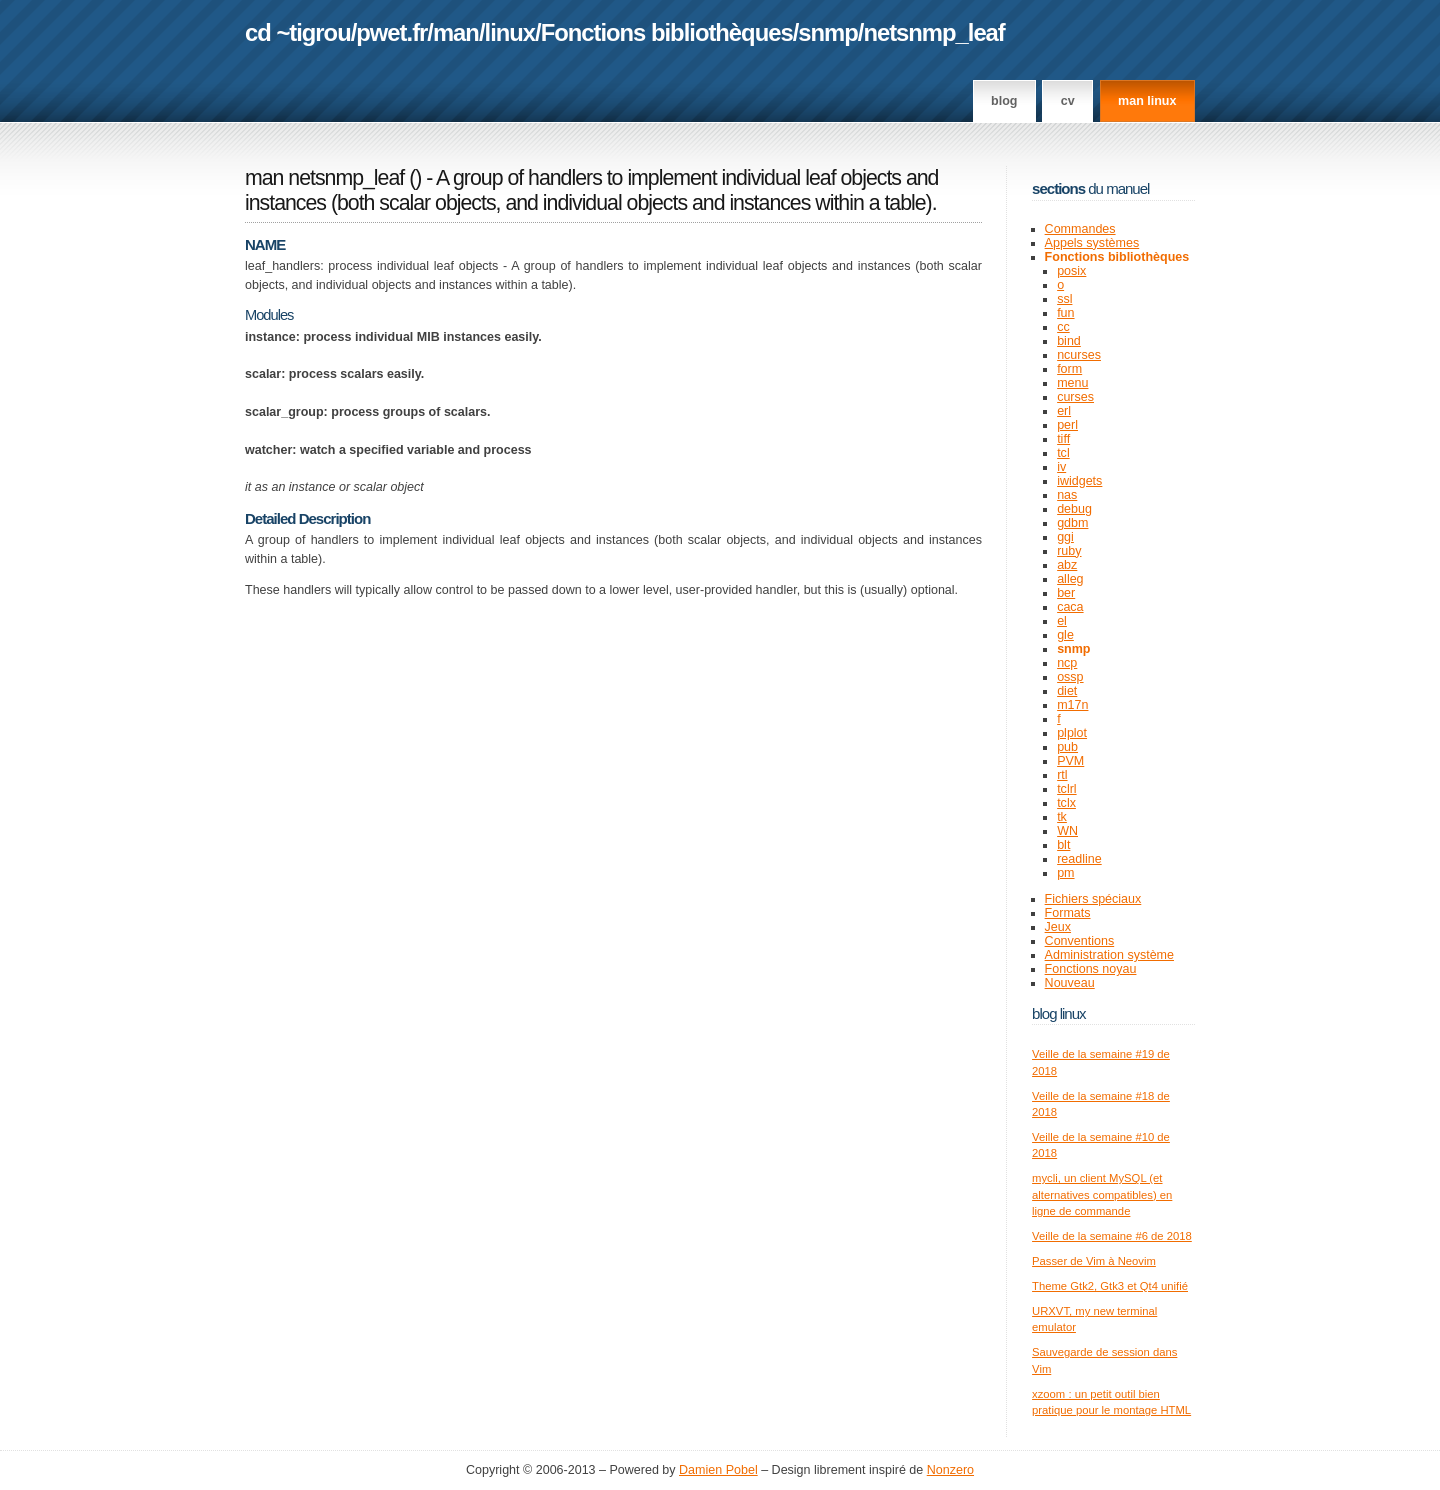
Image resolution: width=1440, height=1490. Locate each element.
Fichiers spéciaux (1093, 899)
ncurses (1079, 355)
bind (1069, 341)
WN (1067, 831)
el (1062, 621)
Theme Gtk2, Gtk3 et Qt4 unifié (1110, 1286)
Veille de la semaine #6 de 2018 (1112, 1236)
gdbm (1072, 523)
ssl (1064, 299)
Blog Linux (1059, 1013)
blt (1063, 845)
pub (1067, 747)
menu (1072, 383)
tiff (1063, 439)
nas (1067, 495)
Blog (1004, 101)
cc (1063, 327)
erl (1064, 411)
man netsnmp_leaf (324, 178)
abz (1067, 565)
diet (1067, 691)
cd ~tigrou (298, 32)
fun (1065, 313)
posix (1071, 271)
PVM (1070, 761)
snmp (827, 32)
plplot (1072, 733)
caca (1070, 607)
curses (1075, 397)
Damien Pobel (718, 1470)
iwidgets (1079, 481)
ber (1066, 593)
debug (1074, 509)
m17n (1072, 705)
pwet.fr (391, 32)
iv (1061, 467)
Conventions (1080, 941)
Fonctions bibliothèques (667, 32)
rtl (1062, 775)
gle (1065, 635)
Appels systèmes (1092, 243)
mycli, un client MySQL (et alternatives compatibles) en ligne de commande (1102, 1194)
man (456, 32)
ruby (1069, 551)
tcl (1063, 453)
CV (1068, 101)
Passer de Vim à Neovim (1094, 1261)
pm (1065, 873)
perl (1067, 425)
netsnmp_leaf (933, 32)
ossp (1070, 677)
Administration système (1109, 955)
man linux (1147, 101)
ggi (1065, 537)
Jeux (1058, 927)
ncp (1067, 663)
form (1069, 369)
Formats (1068, 913)
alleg (1070, 579)
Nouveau (1070, 983)
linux (510, 32)
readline (1079, 859)
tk (1062, 817)
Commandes (1080, 229)
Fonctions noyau (1091, 969)
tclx (1066, 803)
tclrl (1066, 789)
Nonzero (950, 1470)
